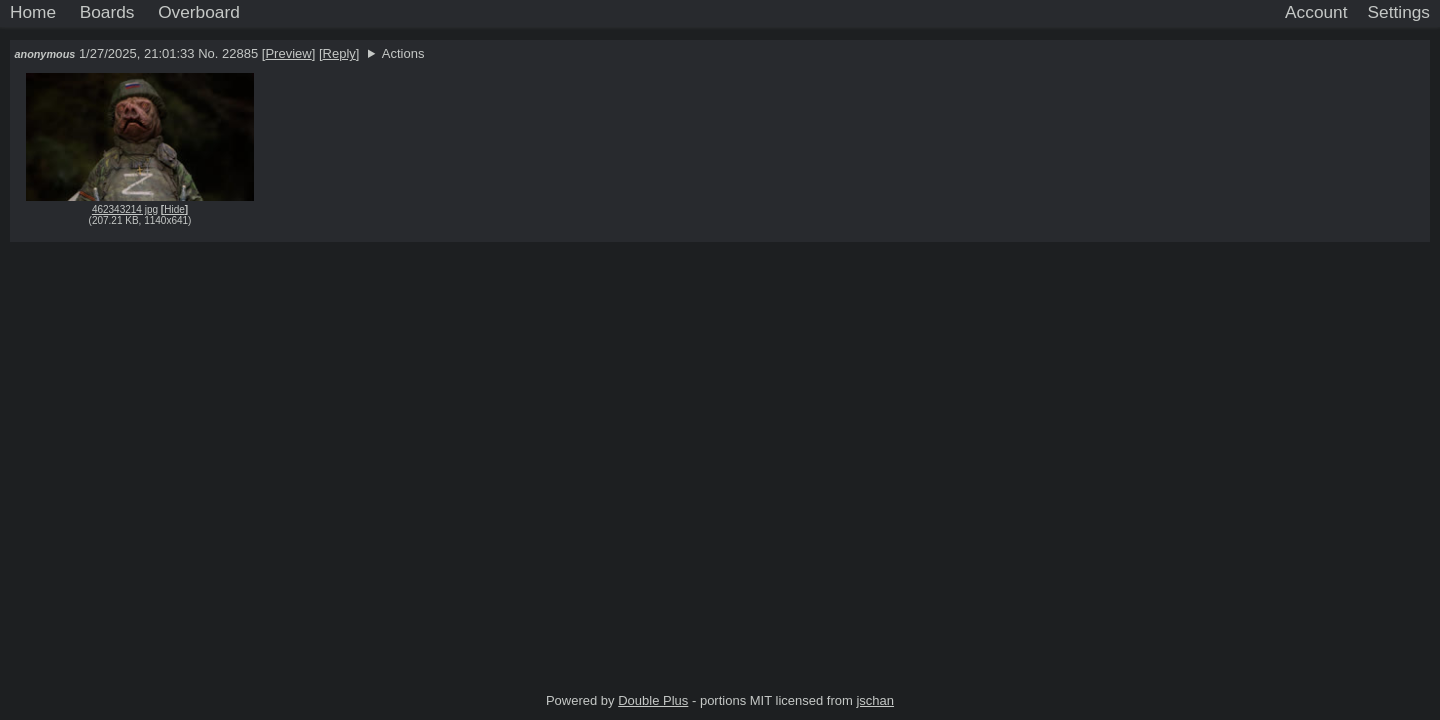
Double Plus (653, 700)
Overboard (199, 12)
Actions (403, 53)
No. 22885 (230, 53)
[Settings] (1399, 13)
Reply (339, 53)
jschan (875, 700)
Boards (107, 12)
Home (33, 12)
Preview (288, 53)
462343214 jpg (125, 209)
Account (1316, 12)
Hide (174, 209)
